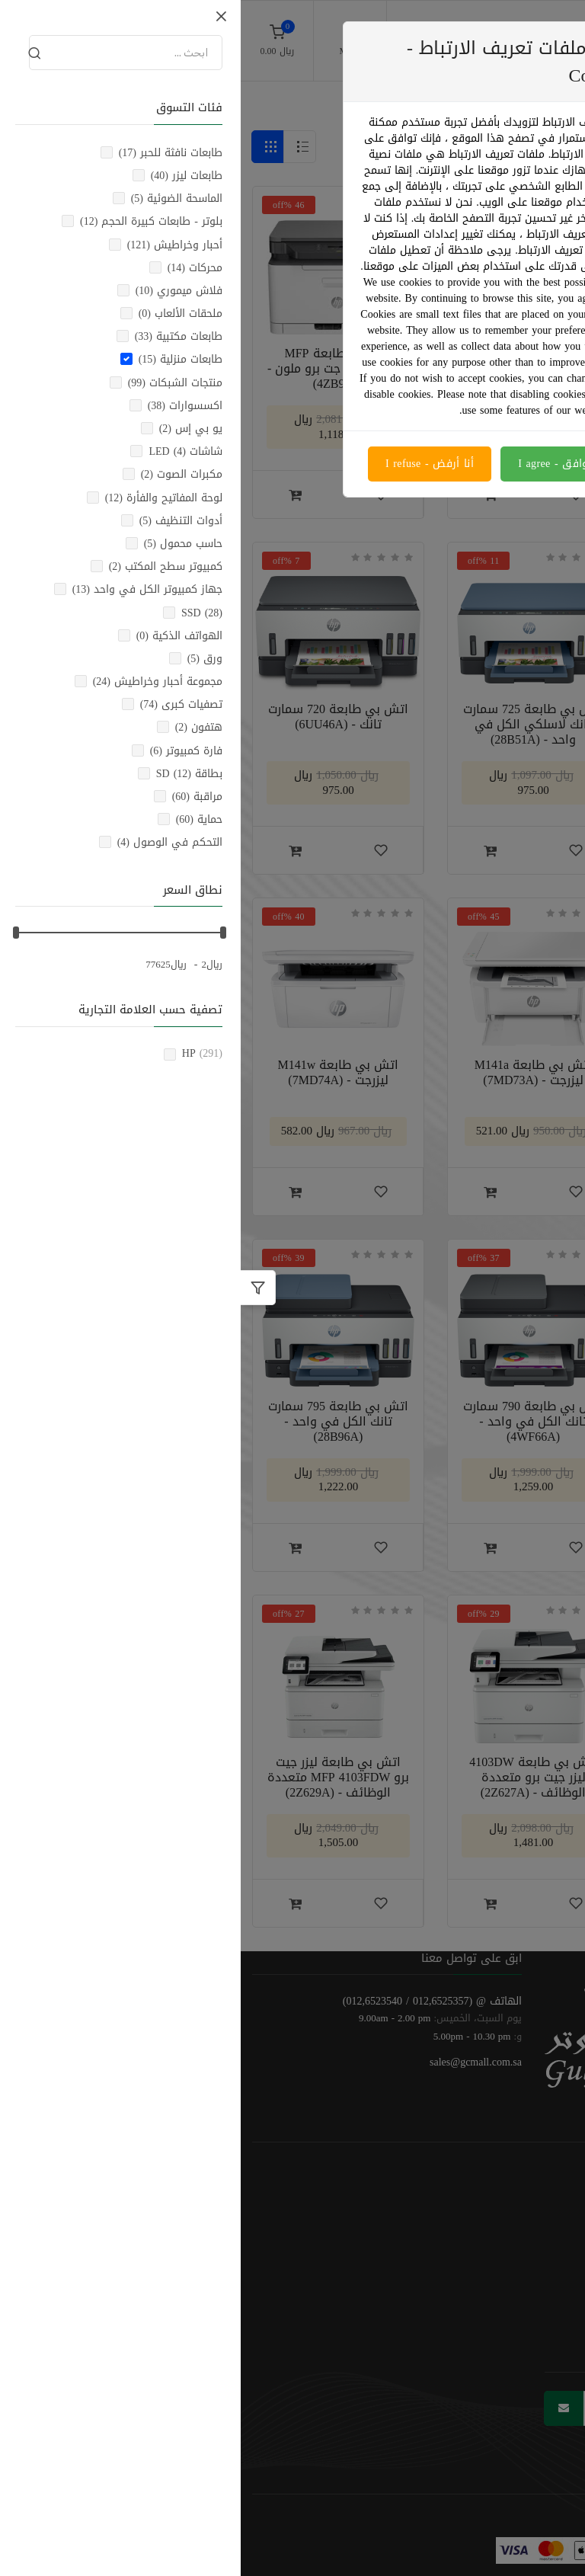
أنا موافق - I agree (322, 463)
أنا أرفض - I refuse (189, 463)
